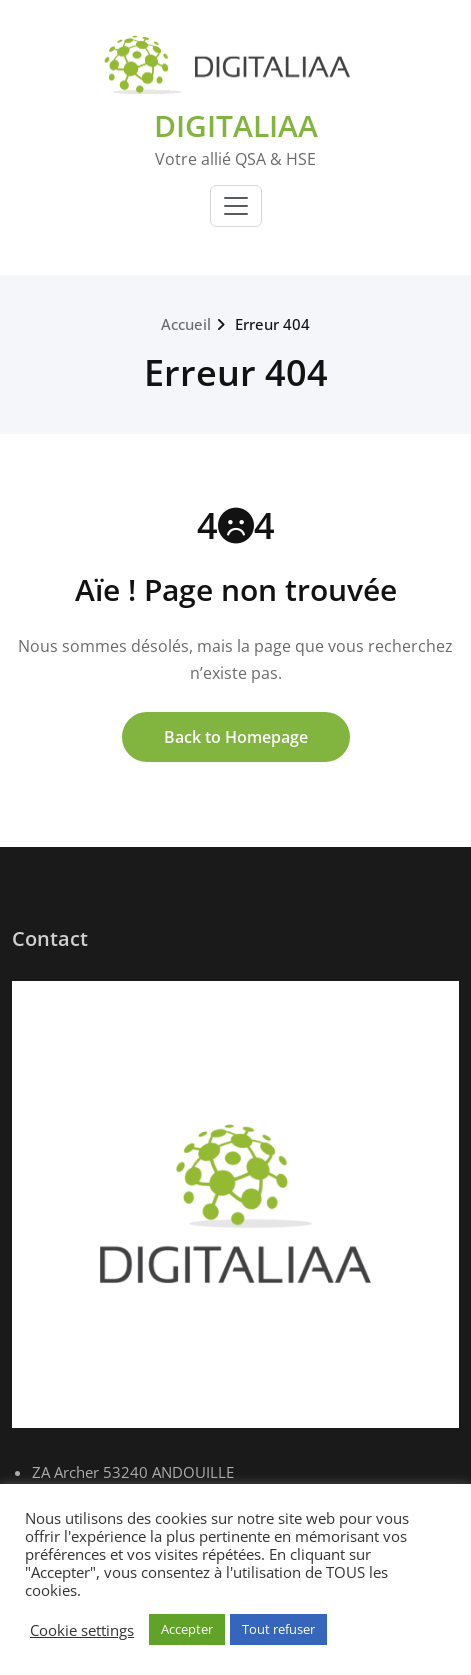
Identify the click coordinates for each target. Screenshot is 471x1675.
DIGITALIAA (236, 125)
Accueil (186, 324)
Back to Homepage (236, 737)
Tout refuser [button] (278, 1629)
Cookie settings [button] (82, 1630)
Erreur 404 (272, 324)
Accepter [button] (187, 1629)
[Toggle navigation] (236, 206)
